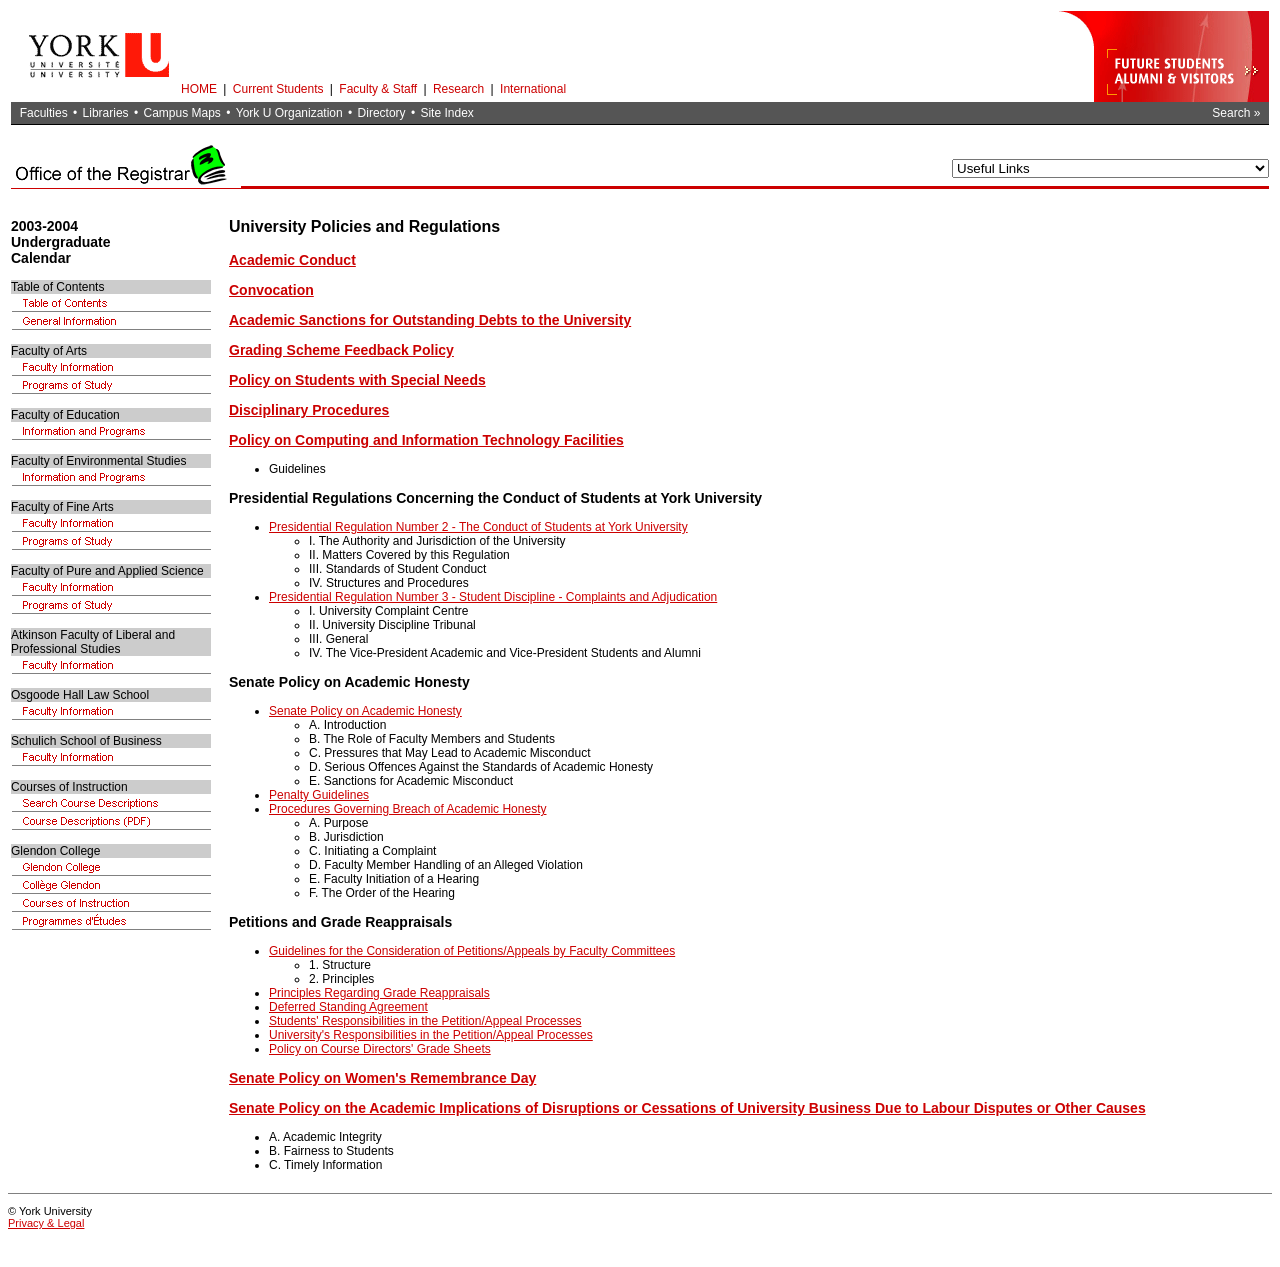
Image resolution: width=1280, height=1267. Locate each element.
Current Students (278, 89)
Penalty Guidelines (319, 795)
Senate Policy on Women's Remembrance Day (382, 1078)
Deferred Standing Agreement (348, 1007)
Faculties (44, 113)
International (533, 89)
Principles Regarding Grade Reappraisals (379, 993)
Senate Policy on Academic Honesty (365, 711)
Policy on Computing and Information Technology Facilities (426, 440)
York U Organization (289, 113)
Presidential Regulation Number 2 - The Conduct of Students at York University (478, 527)
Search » (1236, 113)
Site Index (446, 113)
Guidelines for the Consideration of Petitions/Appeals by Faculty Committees (472, 951)
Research (458, 89)
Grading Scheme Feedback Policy (341, 350)
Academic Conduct (292, 260)
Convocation (271, 290)
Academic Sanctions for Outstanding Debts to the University (430, 320)
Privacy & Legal (46, 1223)
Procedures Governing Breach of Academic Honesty (407, 809)
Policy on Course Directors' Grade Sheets (380, 1049)
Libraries (106, 113)
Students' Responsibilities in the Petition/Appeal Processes (425, 1021)
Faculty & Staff (378, 89)
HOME (199, 89)
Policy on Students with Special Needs (357, 380)
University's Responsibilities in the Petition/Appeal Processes (431, 1035)
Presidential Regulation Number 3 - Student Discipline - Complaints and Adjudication (493, 597)
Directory (382, 113)
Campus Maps (181, 113)
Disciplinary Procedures (309, 410)
